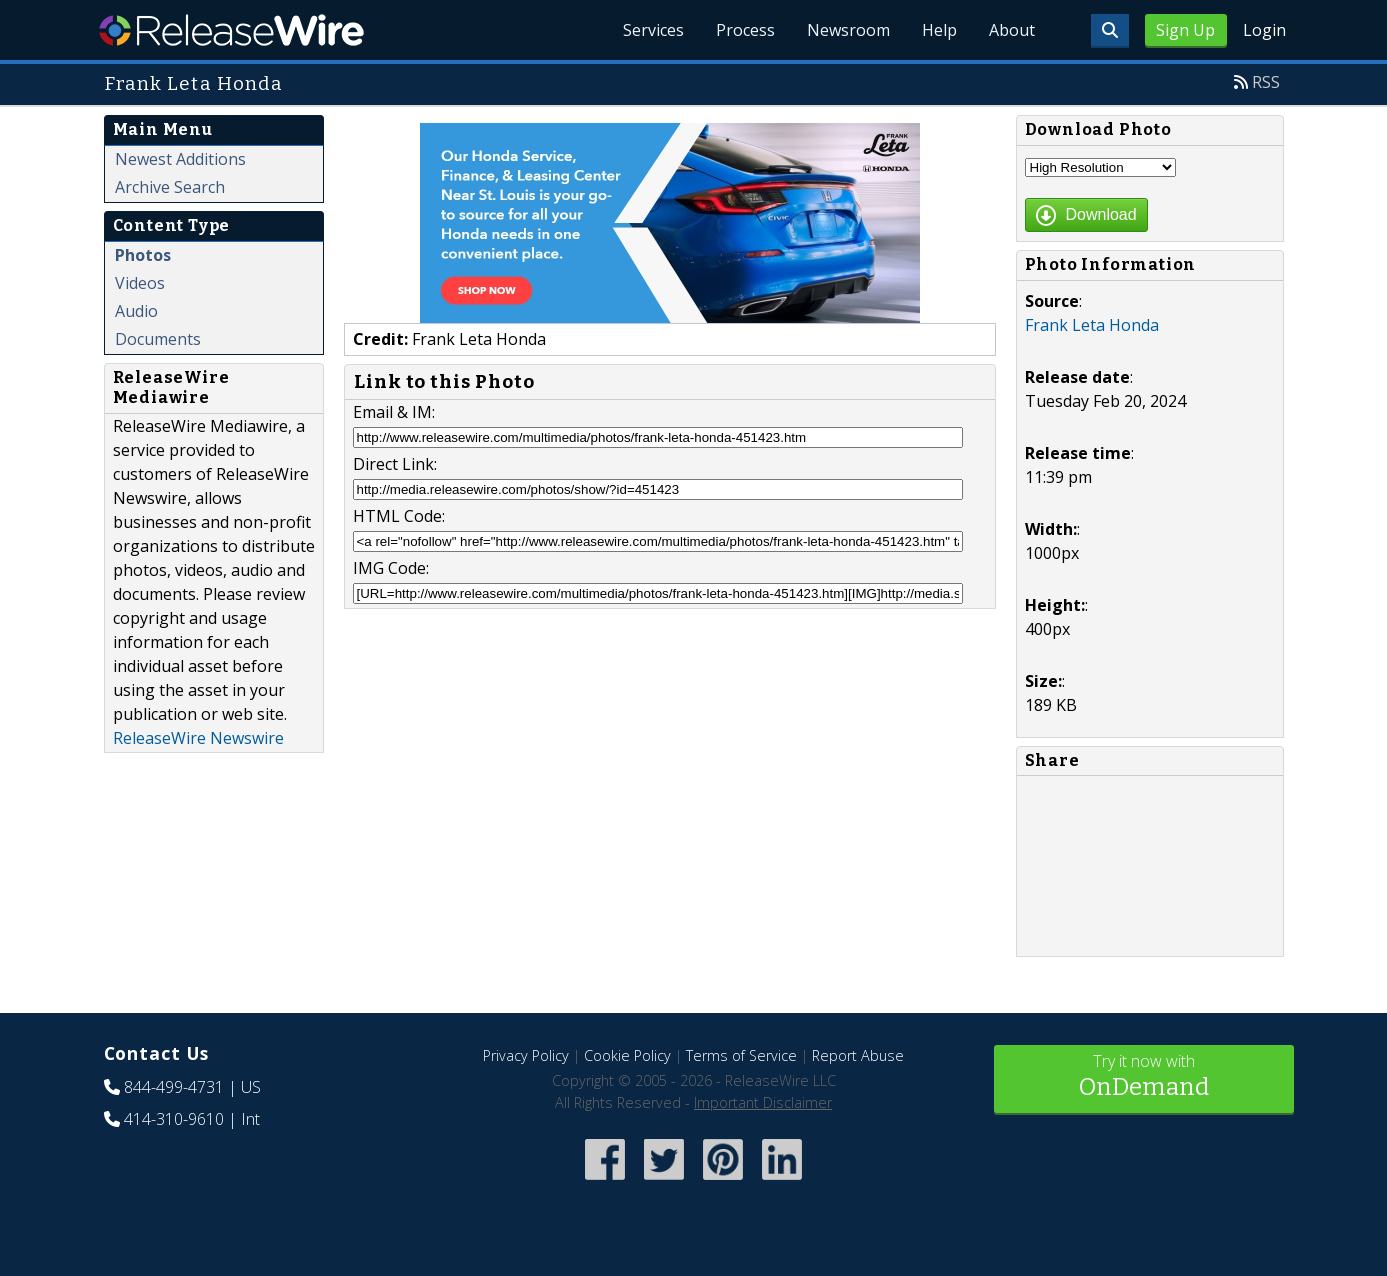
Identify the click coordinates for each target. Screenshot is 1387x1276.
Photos (143, 255)
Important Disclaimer (763, 1102)
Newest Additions (180, 159)
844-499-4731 (174, 1087)
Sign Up (1185, 30)
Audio (136, 311)
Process (745, 30)
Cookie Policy (627, 1055)
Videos (140, 283)
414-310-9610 (174, 1119)
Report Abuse (858, 1055)
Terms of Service (741, 1055)
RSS (1266, 82)
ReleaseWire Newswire (198, 738)
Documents (158, 339)
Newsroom (848, 30)
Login (1264, 30)
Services (653, 30)
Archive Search (170, 187)
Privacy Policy (526, 1055)
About (1012, 30)
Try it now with (1144, 1077)
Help (939, 30)
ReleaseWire (231, 30)
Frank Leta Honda (1092, 325)
